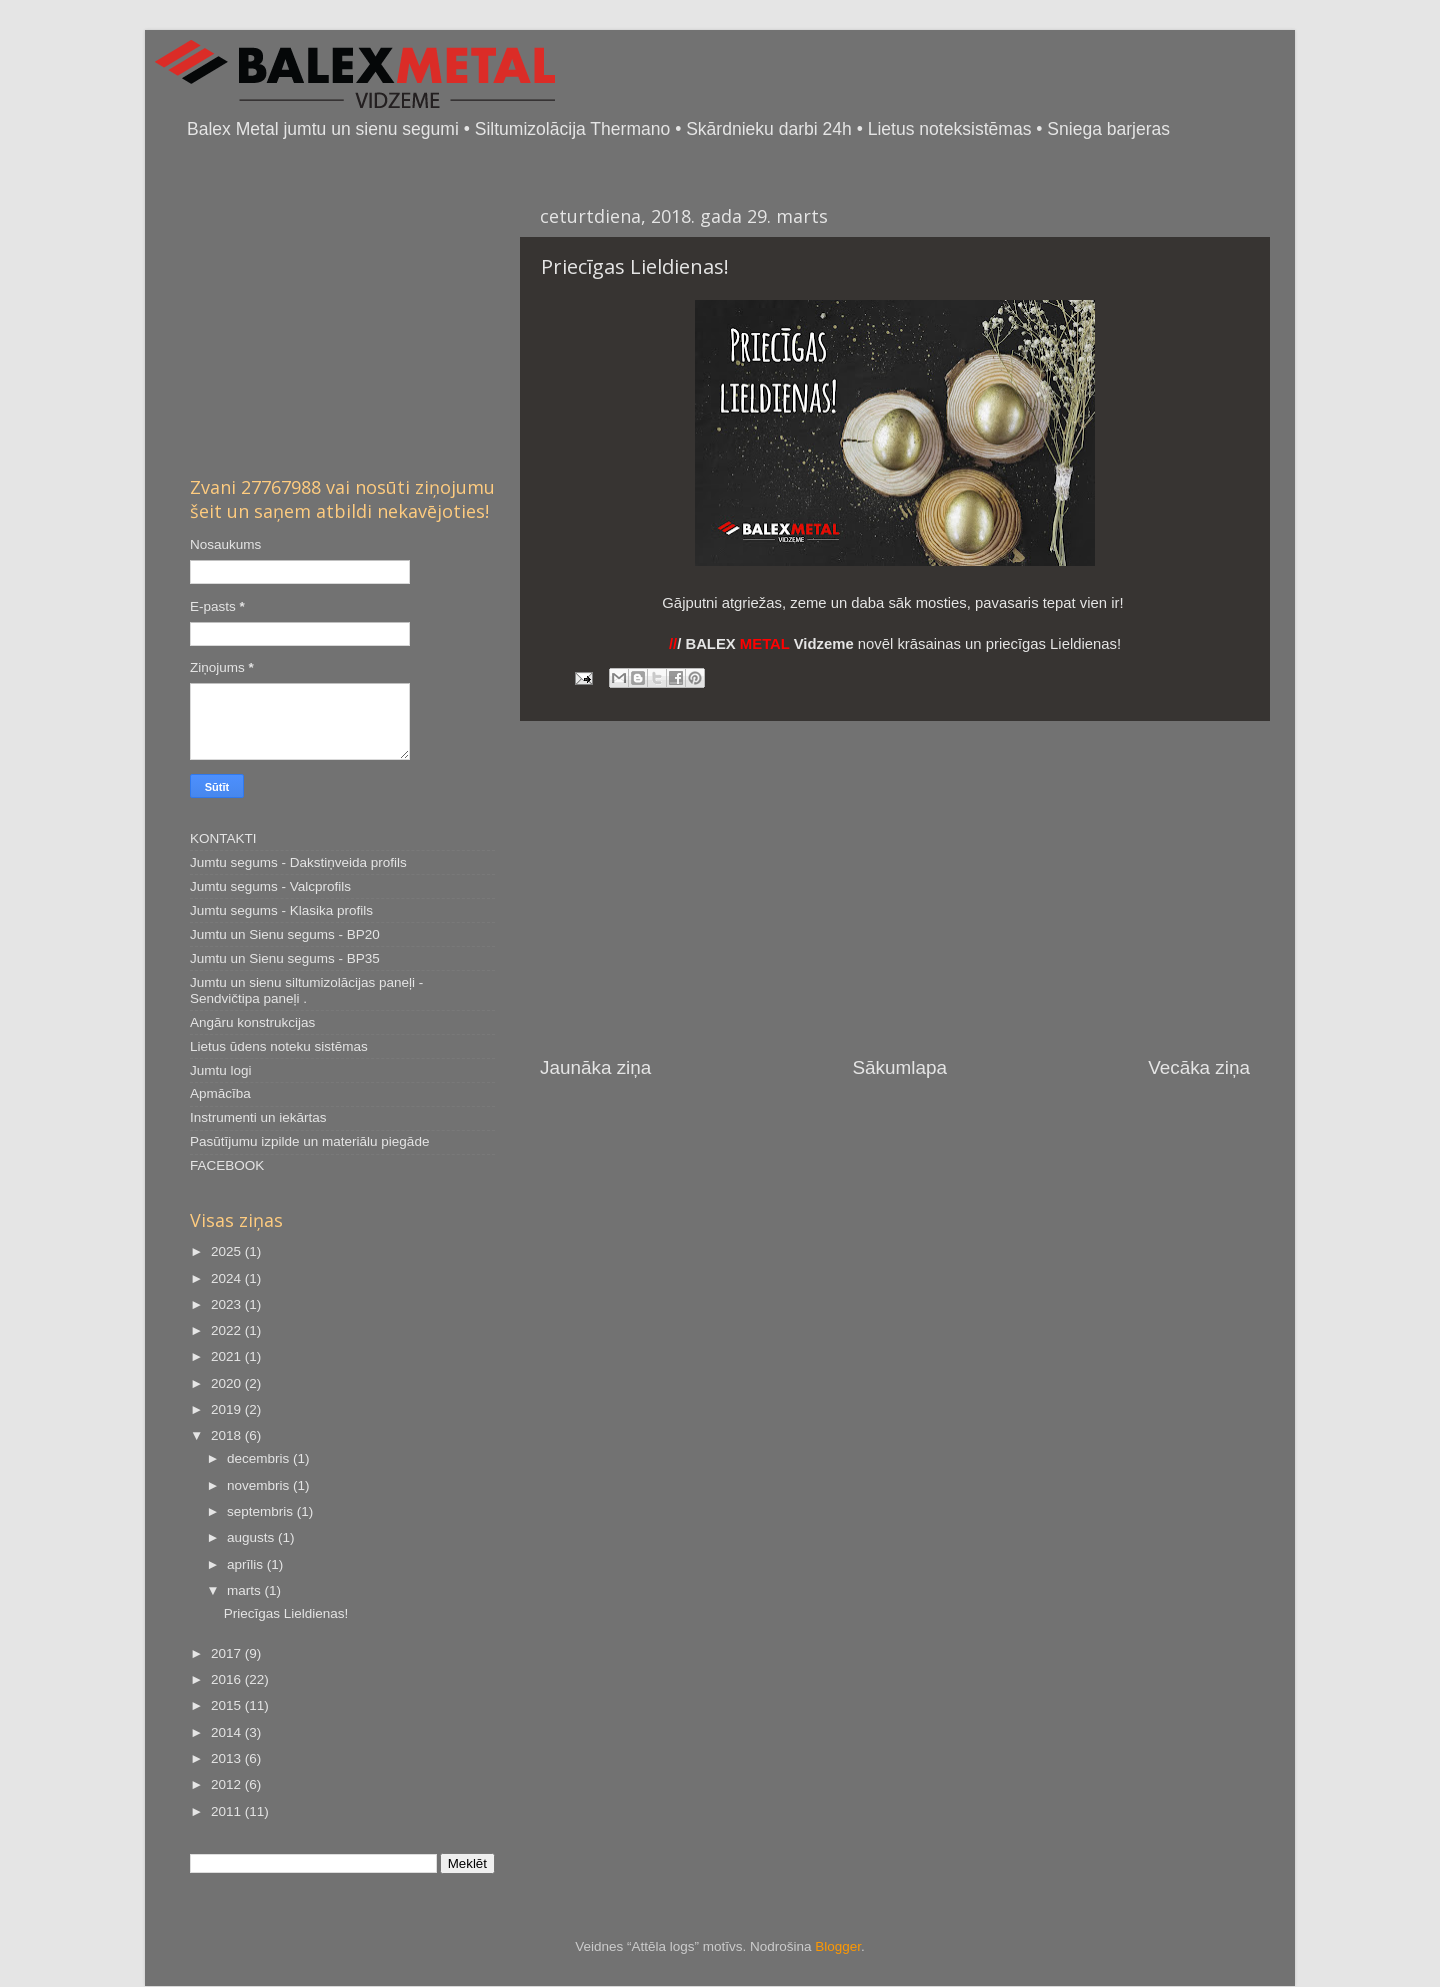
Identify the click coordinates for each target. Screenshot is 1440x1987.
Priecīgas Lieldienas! (286, 1613)
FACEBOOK (227, 1165)
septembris (262, 1511)
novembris (260, 1485)
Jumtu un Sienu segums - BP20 (285, 934)
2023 (228, 1304)
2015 (228, 1705)
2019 (228, 1409)
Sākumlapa (899, 1067)
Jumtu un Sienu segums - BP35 (285, 958)
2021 (228, 1356)
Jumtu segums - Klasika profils (281, 910)
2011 (228, 1811)
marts (246, 1590)
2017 (228, 1653)
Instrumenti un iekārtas (258, 1117)
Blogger (838, 1946)
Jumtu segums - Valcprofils (270, 886)
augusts (252, 1537)
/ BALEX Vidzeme (761, 644)
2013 (228, 1758)
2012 (228, 1784)
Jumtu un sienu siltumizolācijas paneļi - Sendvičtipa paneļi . (306, 990)
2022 (228, 1330)
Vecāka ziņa (1199, 1067)
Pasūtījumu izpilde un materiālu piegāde (309, 1141)
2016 (228, 1679)
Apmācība (220, 1093)
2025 (228, 1251)
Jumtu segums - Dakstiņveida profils (298, 862)
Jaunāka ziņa (595, 1067)
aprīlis (247, 1564)
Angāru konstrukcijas (252, 1022)
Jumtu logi (221, 1070)
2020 (228, 1383)
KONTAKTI (223, 838)
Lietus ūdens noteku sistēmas (279, 1046)
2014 (228, 1732)
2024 (228, 1278)
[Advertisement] (895, 888)
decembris (260, 1458)
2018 (228, 1435)
